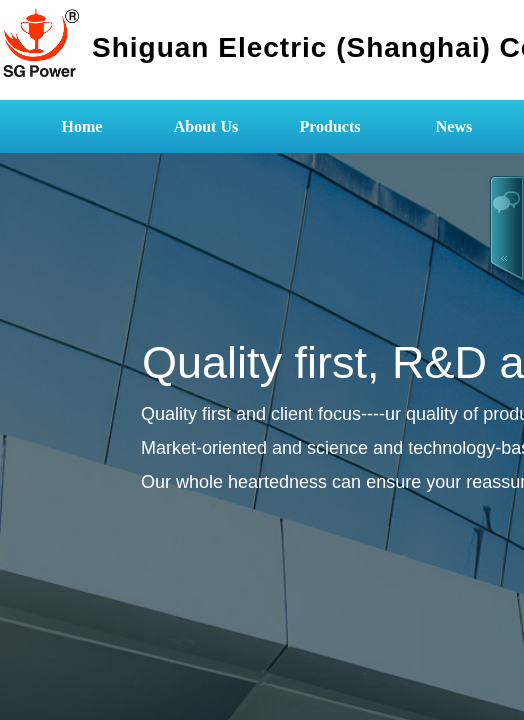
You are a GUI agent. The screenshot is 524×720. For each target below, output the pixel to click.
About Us (206, 126)
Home (82, 126)
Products (329, 126)
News (454, 126)
